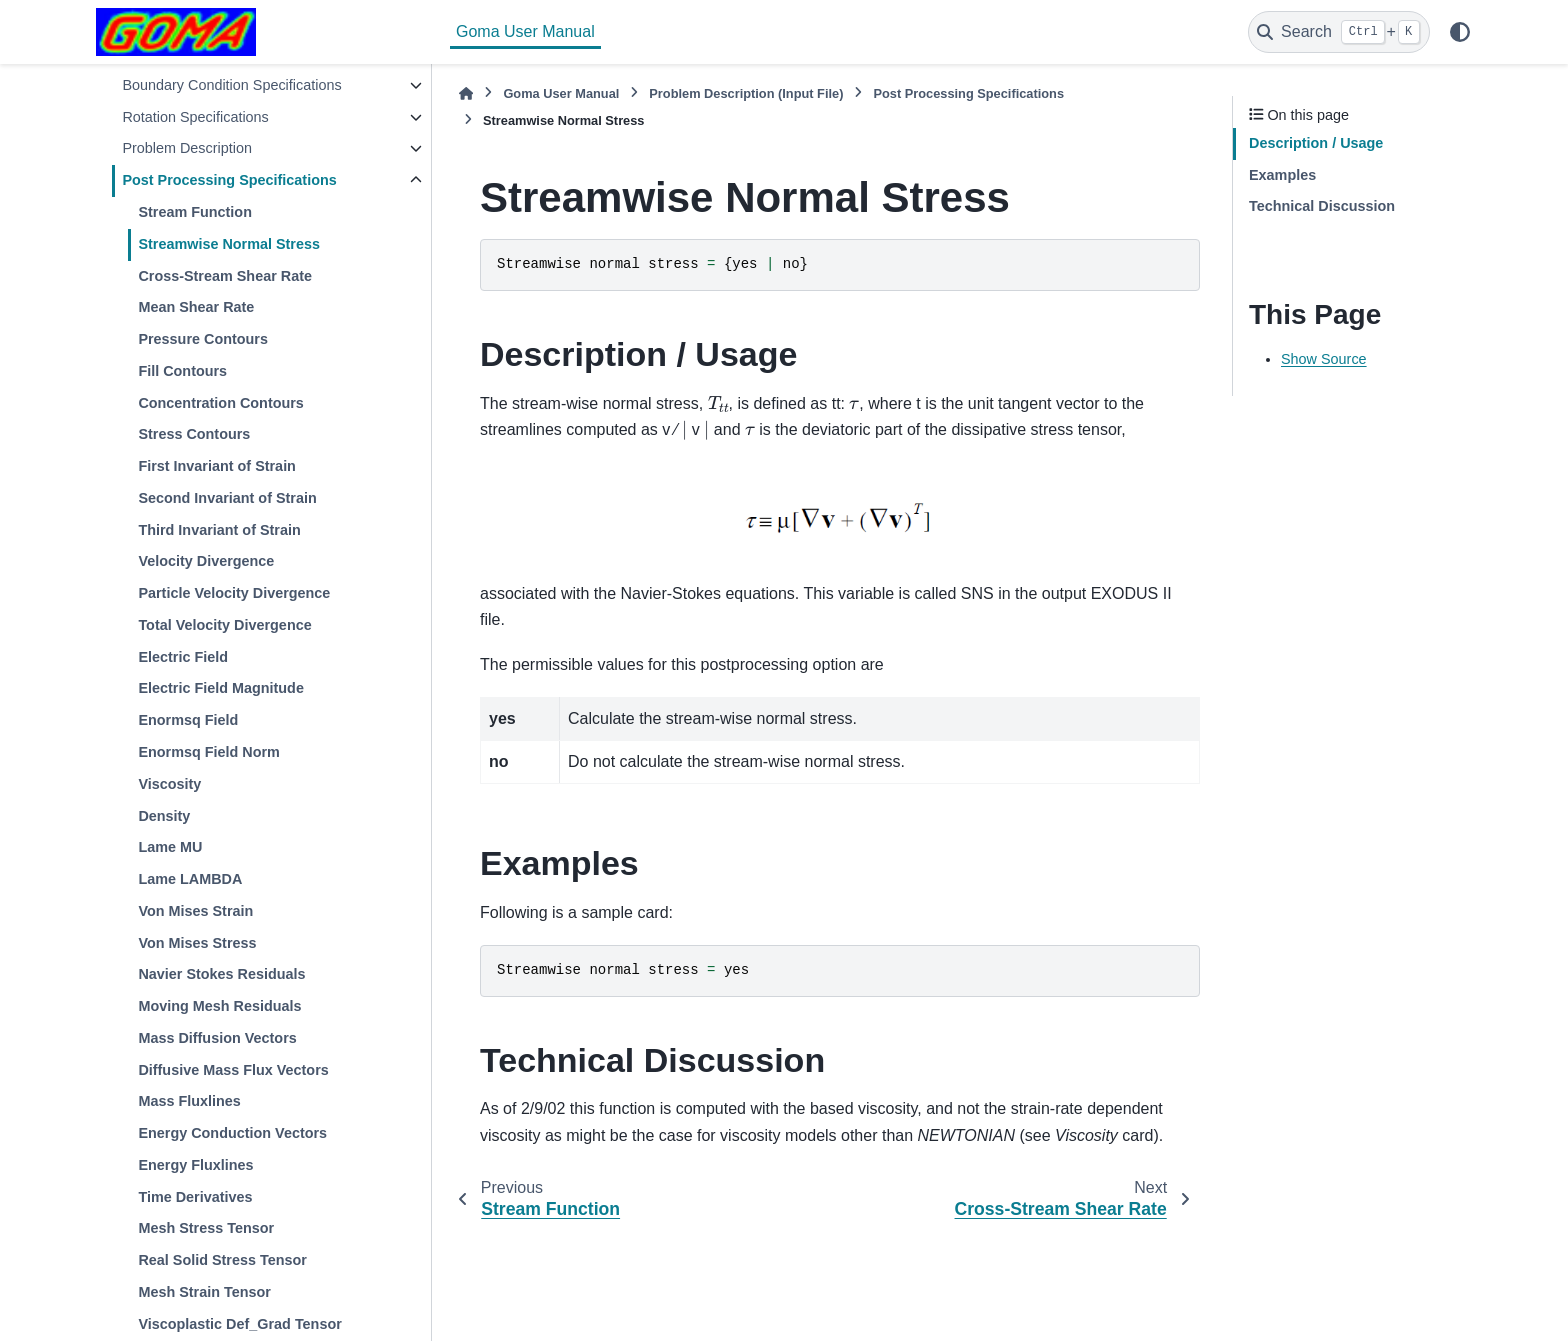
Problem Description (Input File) (746, 93)
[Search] (1339, 32)
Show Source (1324, 359)
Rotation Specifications (195, 117)
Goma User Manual (525, 31)
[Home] (466, 93)
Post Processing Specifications (229, 180)
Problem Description (187, 148)
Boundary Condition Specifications (231, 85)
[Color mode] (1460, 32)
